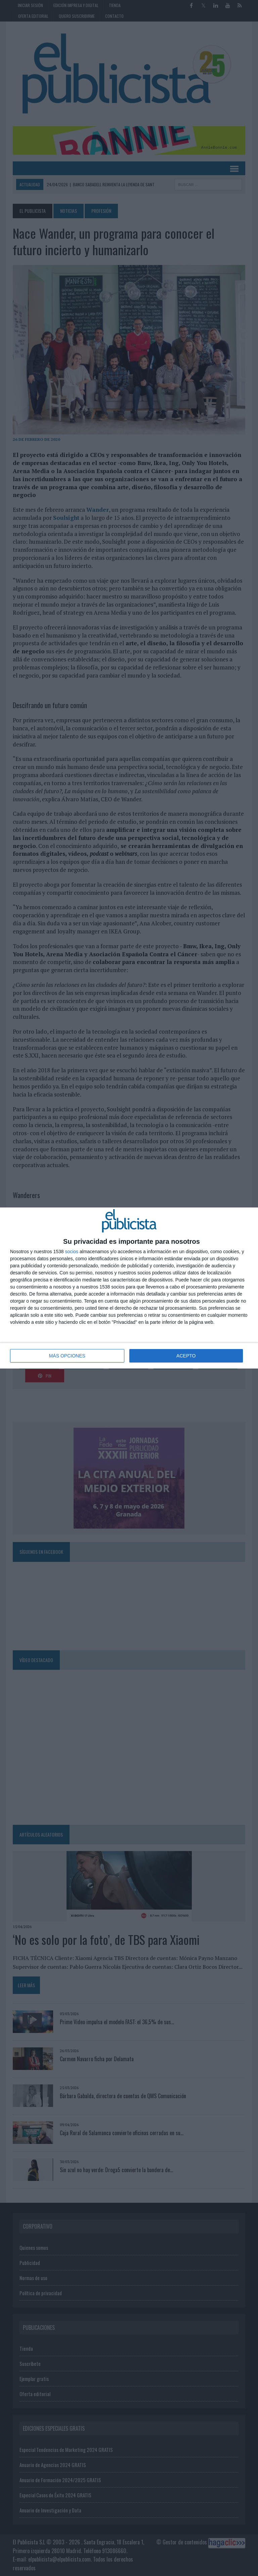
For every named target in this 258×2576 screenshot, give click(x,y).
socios (71, 1251)
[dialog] (129, 1287)
